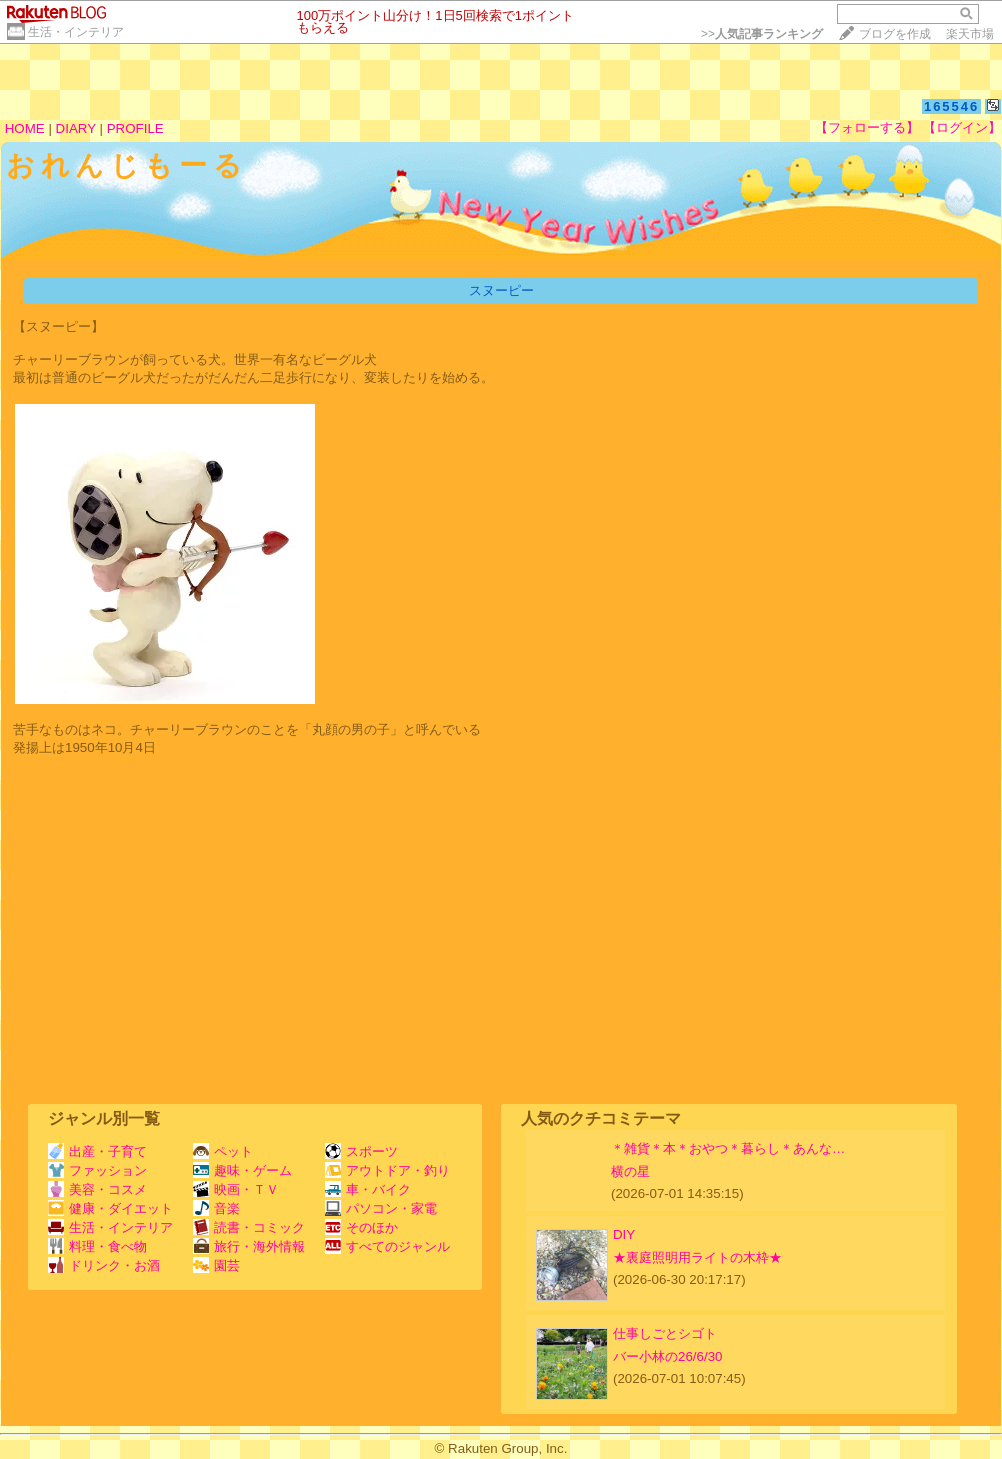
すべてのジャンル (387, 1246)
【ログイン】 (962, 127)
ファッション (97, 1170)
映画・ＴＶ (236, 1189)
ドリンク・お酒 (104, 1265)
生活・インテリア (76, 32)
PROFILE (135, 128)
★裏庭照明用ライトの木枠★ (697, 1257)
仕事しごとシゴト (665, 1333)
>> (762, 34)
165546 (951, 106)
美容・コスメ (97, 1189)
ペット (223, 1151)
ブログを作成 (895, 34)
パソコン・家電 (381, 1208)
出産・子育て (97, 1151)
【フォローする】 (867, 127)
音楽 (216, 1208)
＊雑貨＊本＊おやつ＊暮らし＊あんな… (728, 1148)
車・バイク (368, 1189)
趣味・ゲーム (242, 1170)
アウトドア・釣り (387, 1170)
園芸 (216, 1265)
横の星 (630, 1171)
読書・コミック (249, 1227)
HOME (25, 128)
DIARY (76, 128)
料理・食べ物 (97, 1246)
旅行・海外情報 (249, 1246)
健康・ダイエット (110, 1208)
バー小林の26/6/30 (667, 1356)
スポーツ (361, 1151)
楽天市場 (970, 34)
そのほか (361, 1227)
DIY (630, 1234)
